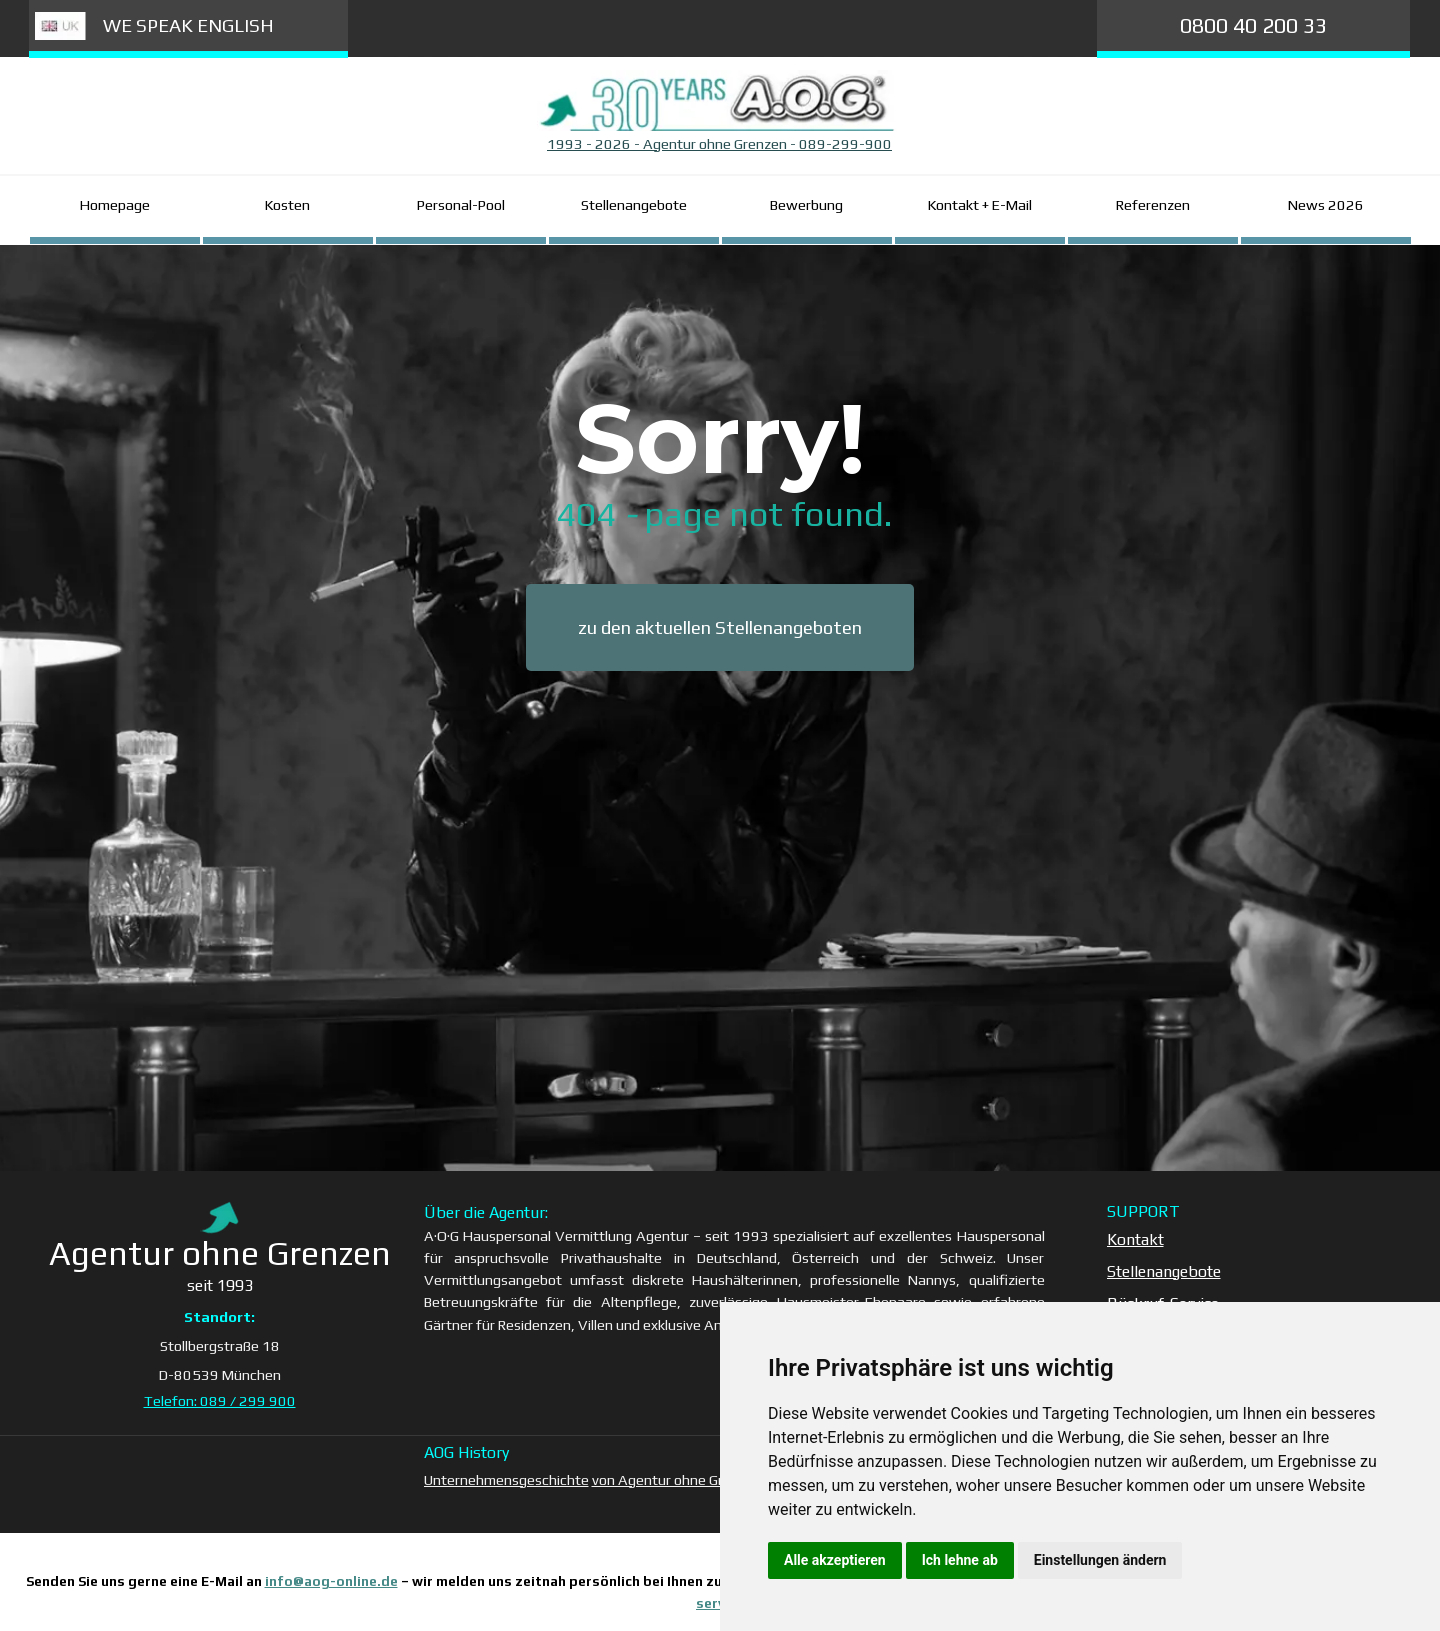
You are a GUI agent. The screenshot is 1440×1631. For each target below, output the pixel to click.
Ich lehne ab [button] (960, 1560)
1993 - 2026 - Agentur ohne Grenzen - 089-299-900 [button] (719, 143)
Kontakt (1135, 1239)
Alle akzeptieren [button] (835, 1560)
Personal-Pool (461, 204)
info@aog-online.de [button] (331, 1581)
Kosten (287, 204)
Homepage (115, 204)
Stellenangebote (634, 204)
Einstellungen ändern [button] (1100, 1560)
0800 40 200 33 (1253, 25)
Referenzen (1153, 204)
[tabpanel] (720, 144)
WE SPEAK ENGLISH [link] (188, 25)
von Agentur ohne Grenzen (677, 1479)
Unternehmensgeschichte (506, 1479)
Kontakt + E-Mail (980, 204)
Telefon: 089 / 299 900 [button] (220, 1400)
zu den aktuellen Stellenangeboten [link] (720, 627)
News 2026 (1326, 204)
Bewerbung (806, 204)
